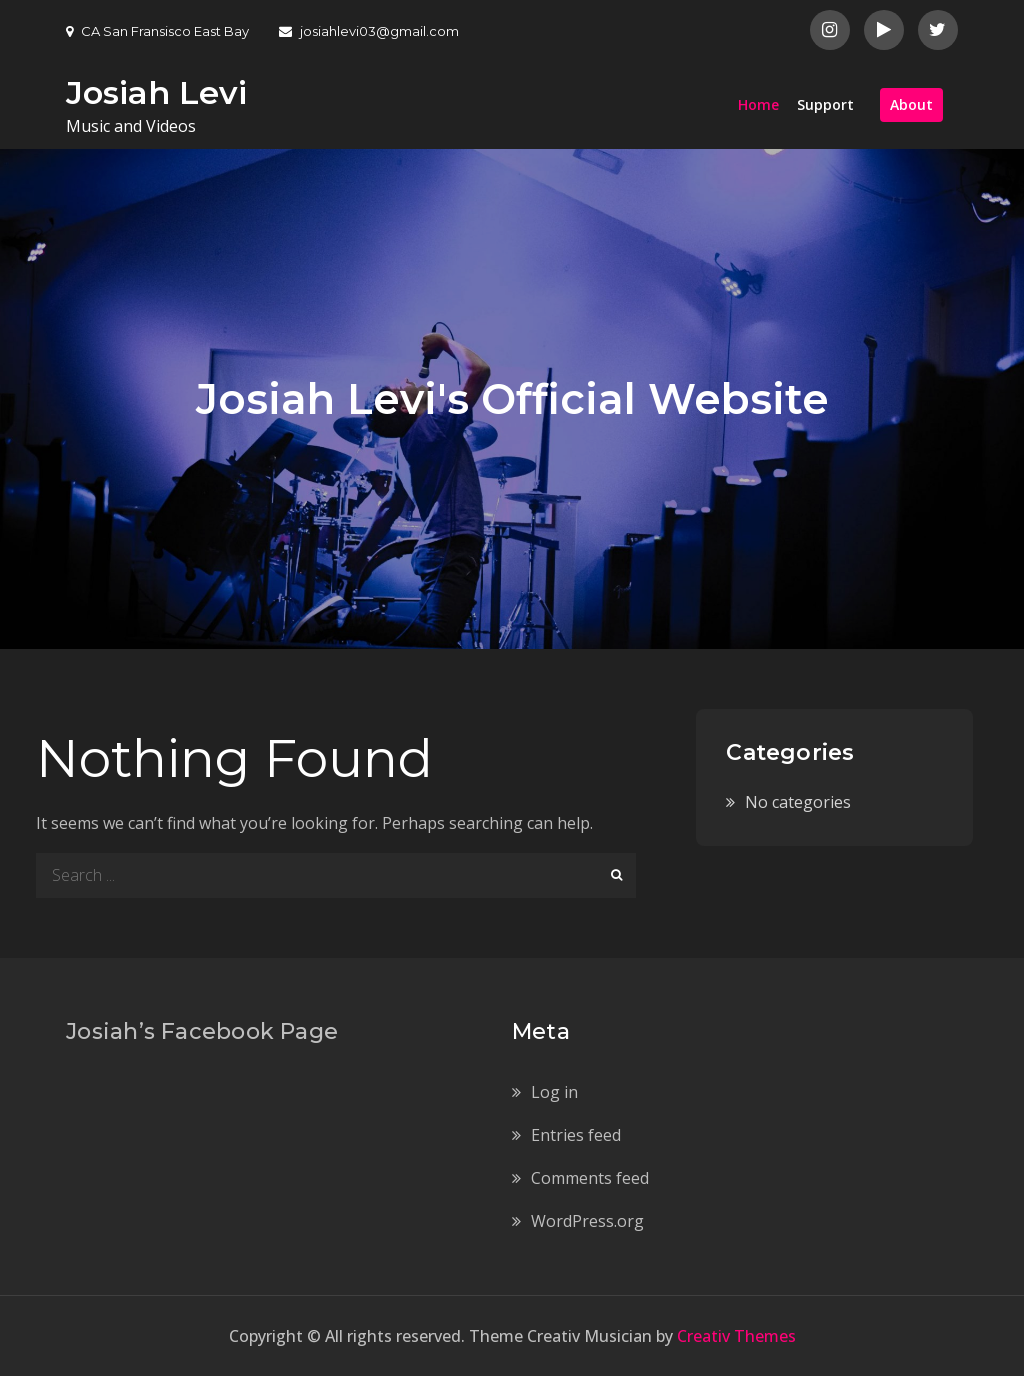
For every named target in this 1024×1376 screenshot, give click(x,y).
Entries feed (576, 1135)
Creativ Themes (736, 1336)
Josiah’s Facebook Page (202, 1031)
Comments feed (590, 1178)
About (911, 104)
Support (825, 104)
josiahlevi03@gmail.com (369, 31)
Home (758, 104)
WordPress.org (587, 1221)
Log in (554, 1092)
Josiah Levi (156, 92)
